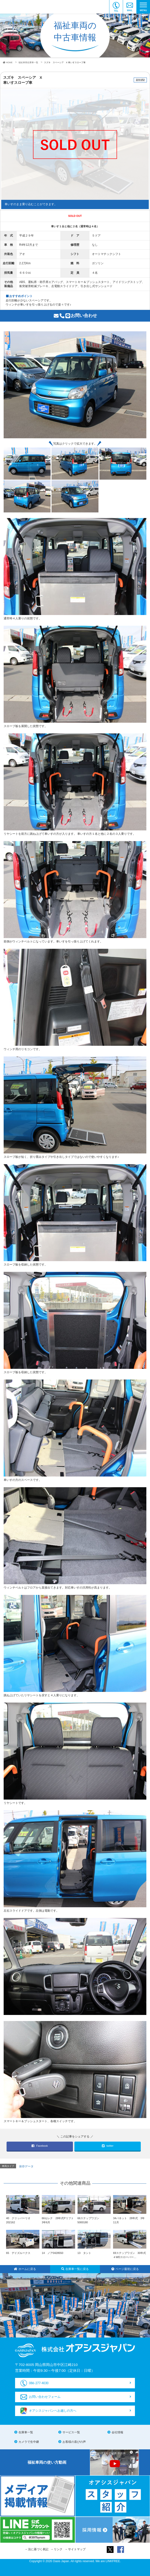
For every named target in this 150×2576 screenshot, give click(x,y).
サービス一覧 (71, 2433)
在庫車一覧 (25, 2433)
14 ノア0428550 (54, 2252)
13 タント (84, 2252)
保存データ (26, 2166)
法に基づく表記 (38, 2549)
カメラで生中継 (28, 2442)
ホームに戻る (25, 2268)
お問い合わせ (75, 315)
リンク (58, 2549)
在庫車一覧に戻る (75, 2268)
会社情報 (117, 2433)
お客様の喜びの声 (74, 2442)
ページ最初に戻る (125, 2268)
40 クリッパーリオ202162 (22, 2218)
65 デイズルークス (18, 2252)
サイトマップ (77, 2549)
